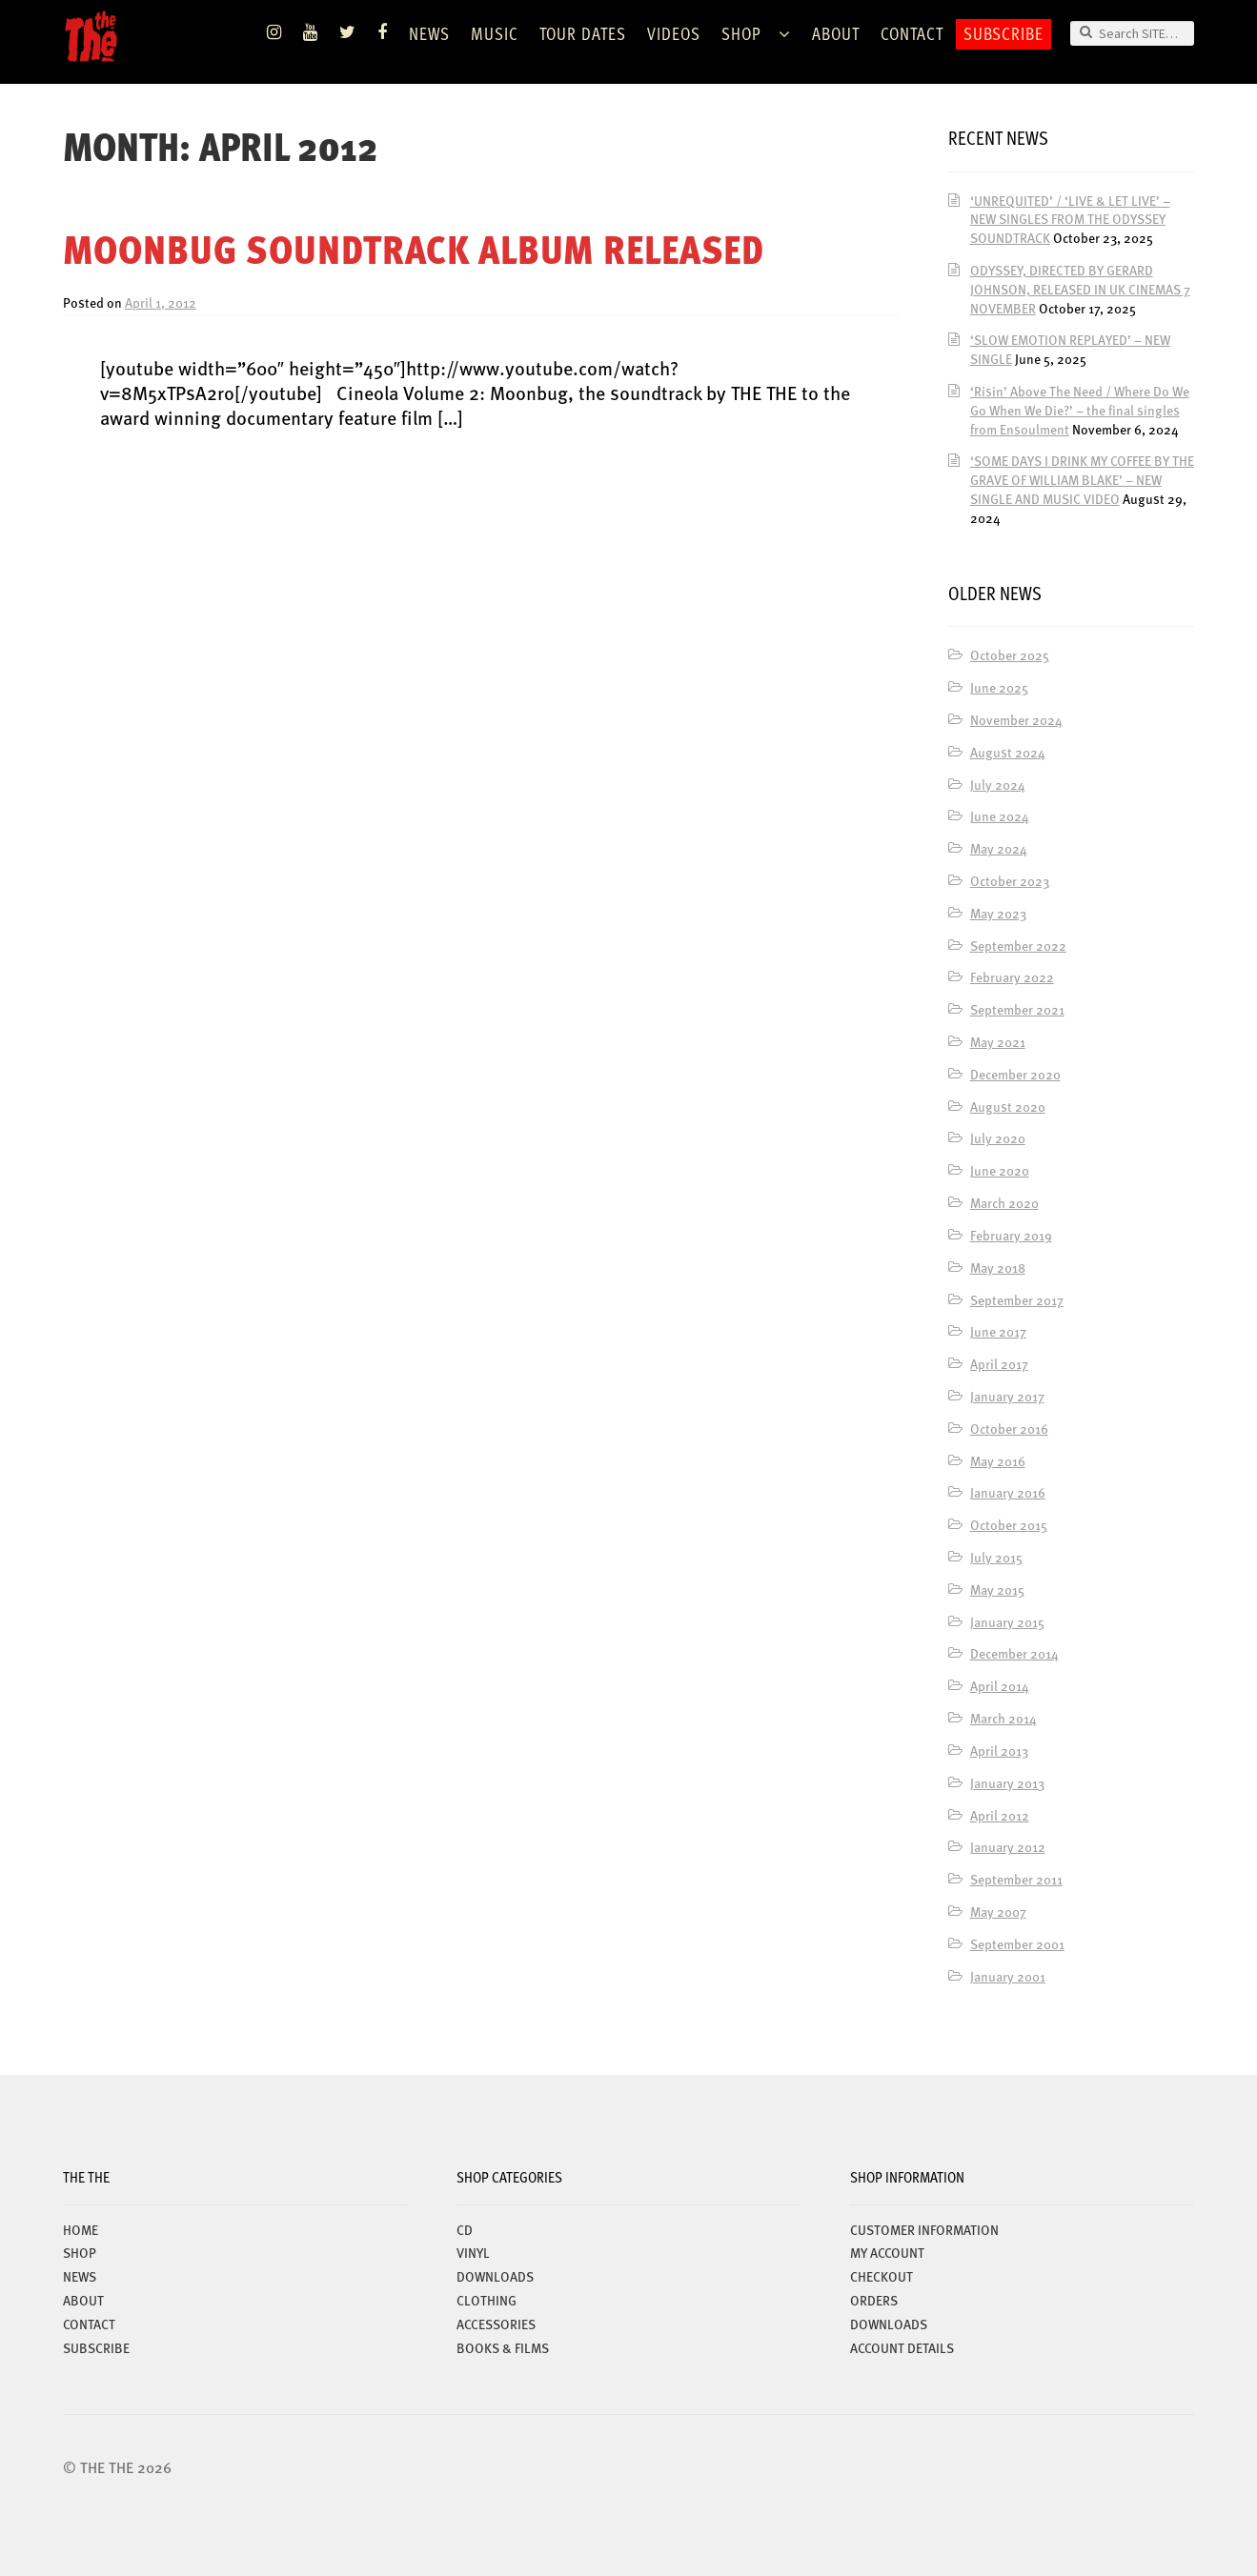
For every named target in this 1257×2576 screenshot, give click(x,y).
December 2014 (1014, 1652)
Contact (912, 33)
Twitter (348, 32)
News (429, 33)
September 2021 (1017, 1008)
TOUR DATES (582, 33)
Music (494, 33)
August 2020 (1007, 1106)
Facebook (382, 32)
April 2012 (999, 1814)
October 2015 (1008, 1524)
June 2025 (999, 686)
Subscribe (1003, 33)
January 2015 (1007, 1621)
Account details (902, 2347)
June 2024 (999, 815)
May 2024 (998, 847)
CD (464, 2229)
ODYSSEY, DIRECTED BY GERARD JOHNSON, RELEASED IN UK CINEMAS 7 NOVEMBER (1080, 288)
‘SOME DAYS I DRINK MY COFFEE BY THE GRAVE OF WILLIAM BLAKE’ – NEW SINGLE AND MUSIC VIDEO (1082, 479)
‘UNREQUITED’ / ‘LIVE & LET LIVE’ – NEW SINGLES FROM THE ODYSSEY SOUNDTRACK (1070, 219)
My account (887, 2252)
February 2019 (1011, 1234)
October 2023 (1009, 880)
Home (80, 2229)
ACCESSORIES (496, 2323)
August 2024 (1007, 751)
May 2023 (998, 912)
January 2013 (1007, 1782)
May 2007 (998, 1911)
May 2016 (997, 1460)
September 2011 (1016, 1878)
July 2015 (996, 1556)
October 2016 (1009, 1428)
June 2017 (998, 1330)
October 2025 (1009, 654)
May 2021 (997, 1041)
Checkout (881, 2275)
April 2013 (999, 1750)
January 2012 (1007, 1846)
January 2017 (1007, 1395)
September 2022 (1018, 945)
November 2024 (1016, 719)
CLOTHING (486, 2299)
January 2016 (1007, 1491)
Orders (874, 2299)
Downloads (888, 2323)
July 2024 (997, 784)
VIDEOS (673, 33)
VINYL (473, 2252)
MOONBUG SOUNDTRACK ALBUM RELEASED (413, 248)
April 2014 (999, 1685)
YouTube (310, 32)
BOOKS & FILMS (502, 2347)
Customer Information (924, 2229)
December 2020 (1015, 1073)
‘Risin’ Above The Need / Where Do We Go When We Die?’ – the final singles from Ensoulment (1079, 409)
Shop (741, 33)
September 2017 (1017, 1299)
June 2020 (999, 1169)
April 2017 (999, 1363)
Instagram (274, 32)
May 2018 (997, 1267)
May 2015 (997, 1589)
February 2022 (1012, 976)
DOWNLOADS (495, 2275)
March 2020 (1004, 1202)
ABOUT (836, 33)
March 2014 (1003, 1717)
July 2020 (997, 1137)
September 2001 (1017, 1943)
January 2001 (1007, 1975)
